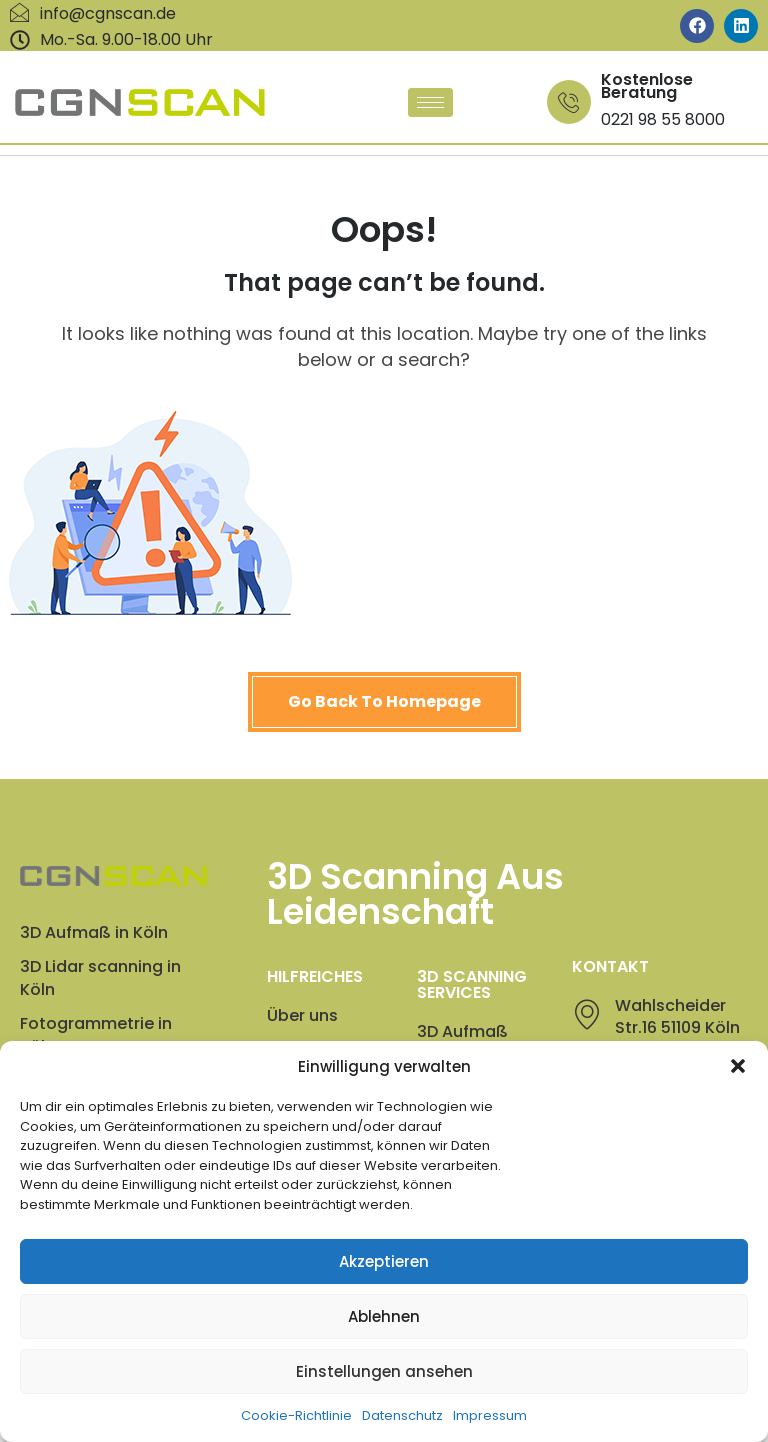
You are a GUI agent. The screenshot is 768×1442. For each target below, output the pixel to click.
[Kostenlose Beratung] (569, 102)
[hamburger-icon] (430, 102)
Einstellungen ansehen (384, 1399)
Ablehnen (384, 1344)
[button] (738, 1095)
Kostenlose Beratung (647, 86)
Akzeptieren (384, 1289)
